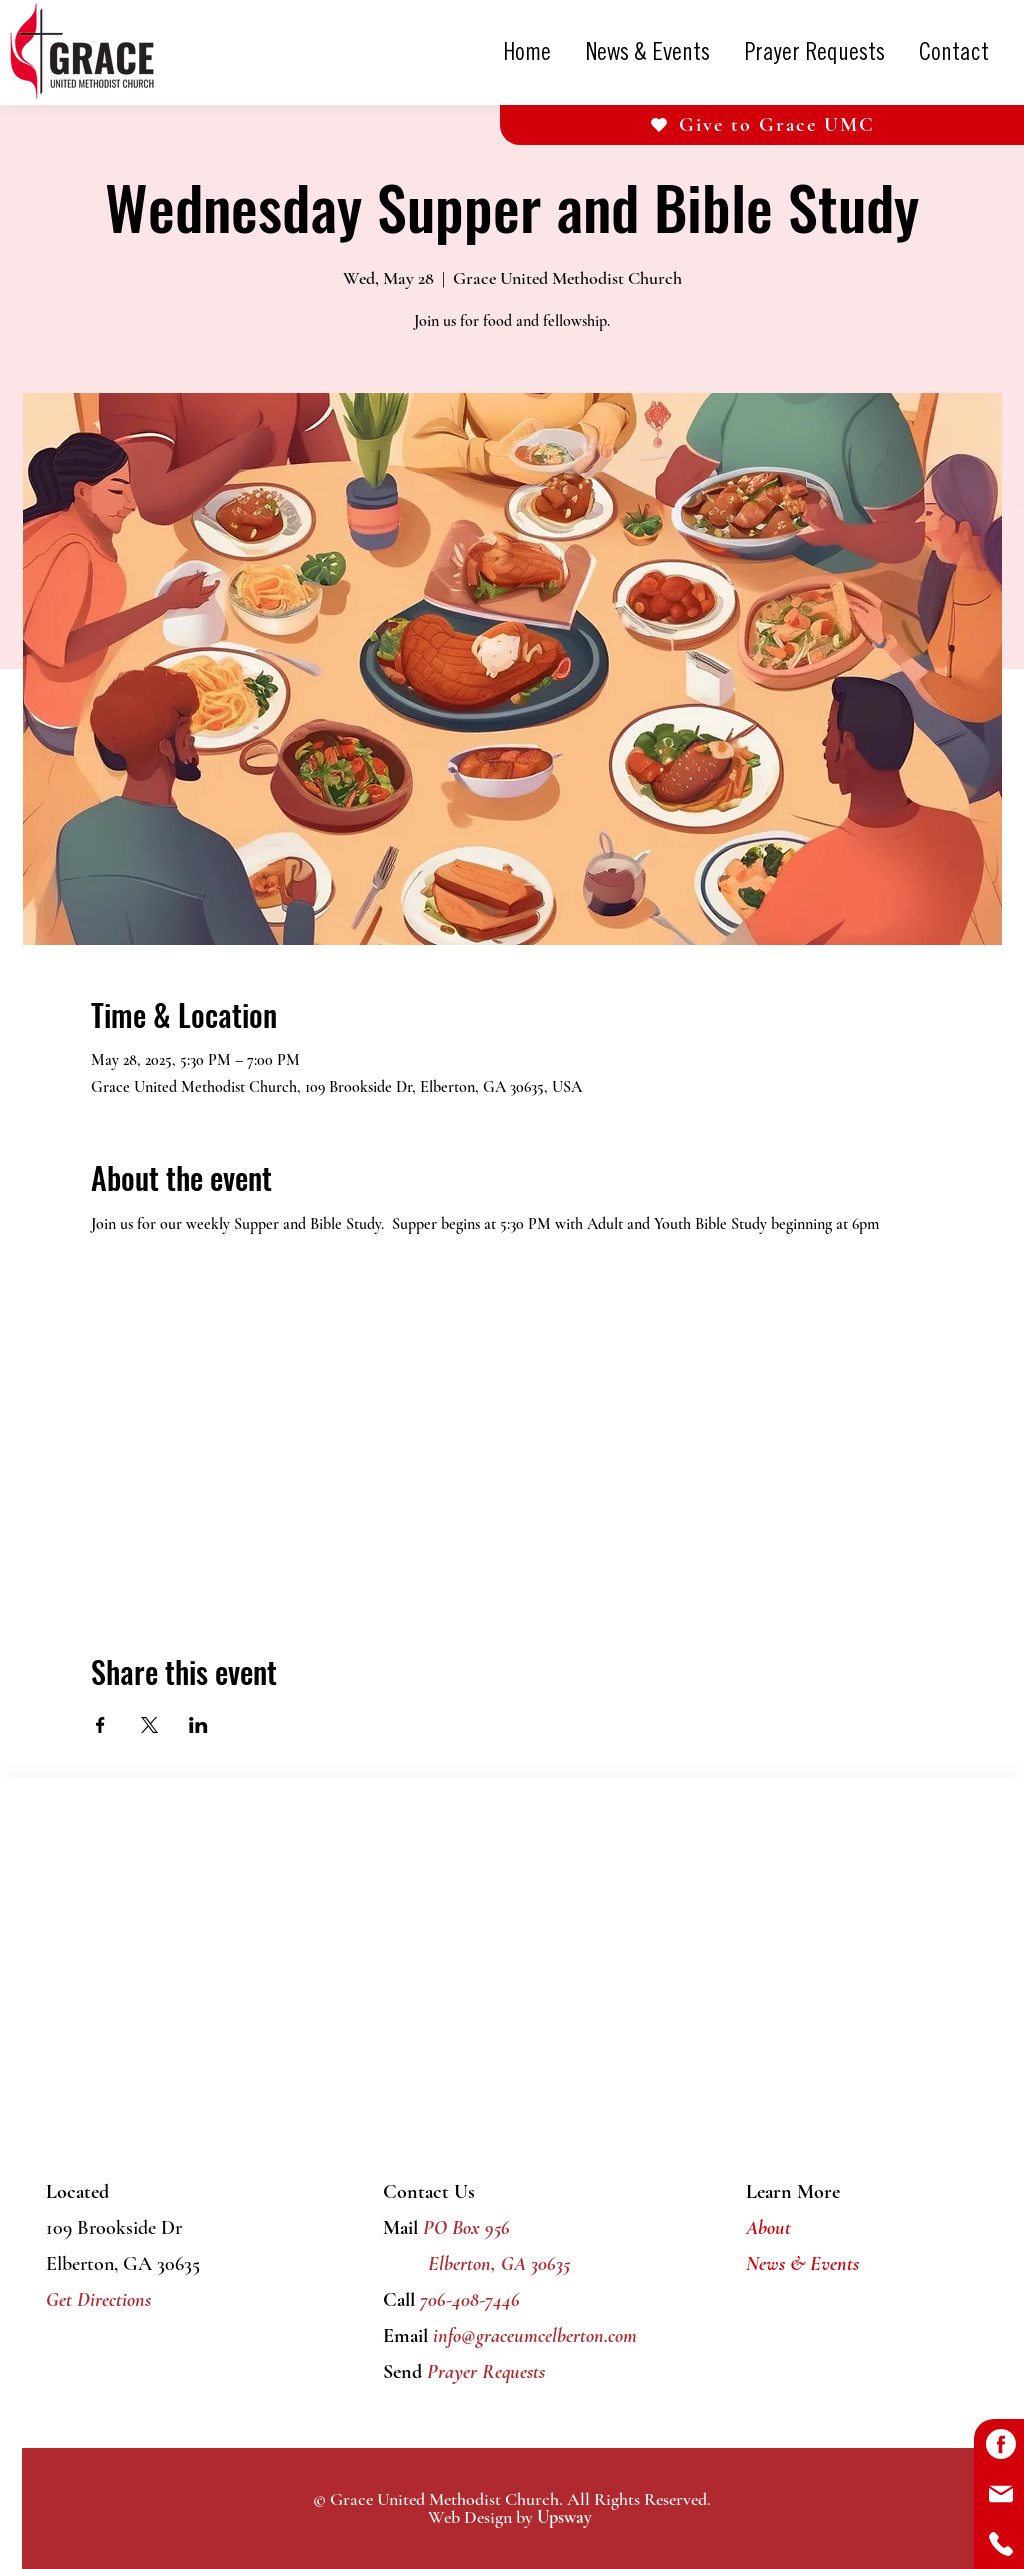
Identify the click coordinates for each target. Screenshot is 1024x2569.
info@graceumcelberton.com (535, 2336)
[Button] (999, 2444)
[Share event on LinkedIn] (198, 1725)
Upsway (564, 2517)
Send (402, 2372)
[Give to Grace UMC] (762, 125)
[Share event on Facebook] (100, 1725)
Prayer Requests (483, 2372)
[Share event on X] (149, 1725)
